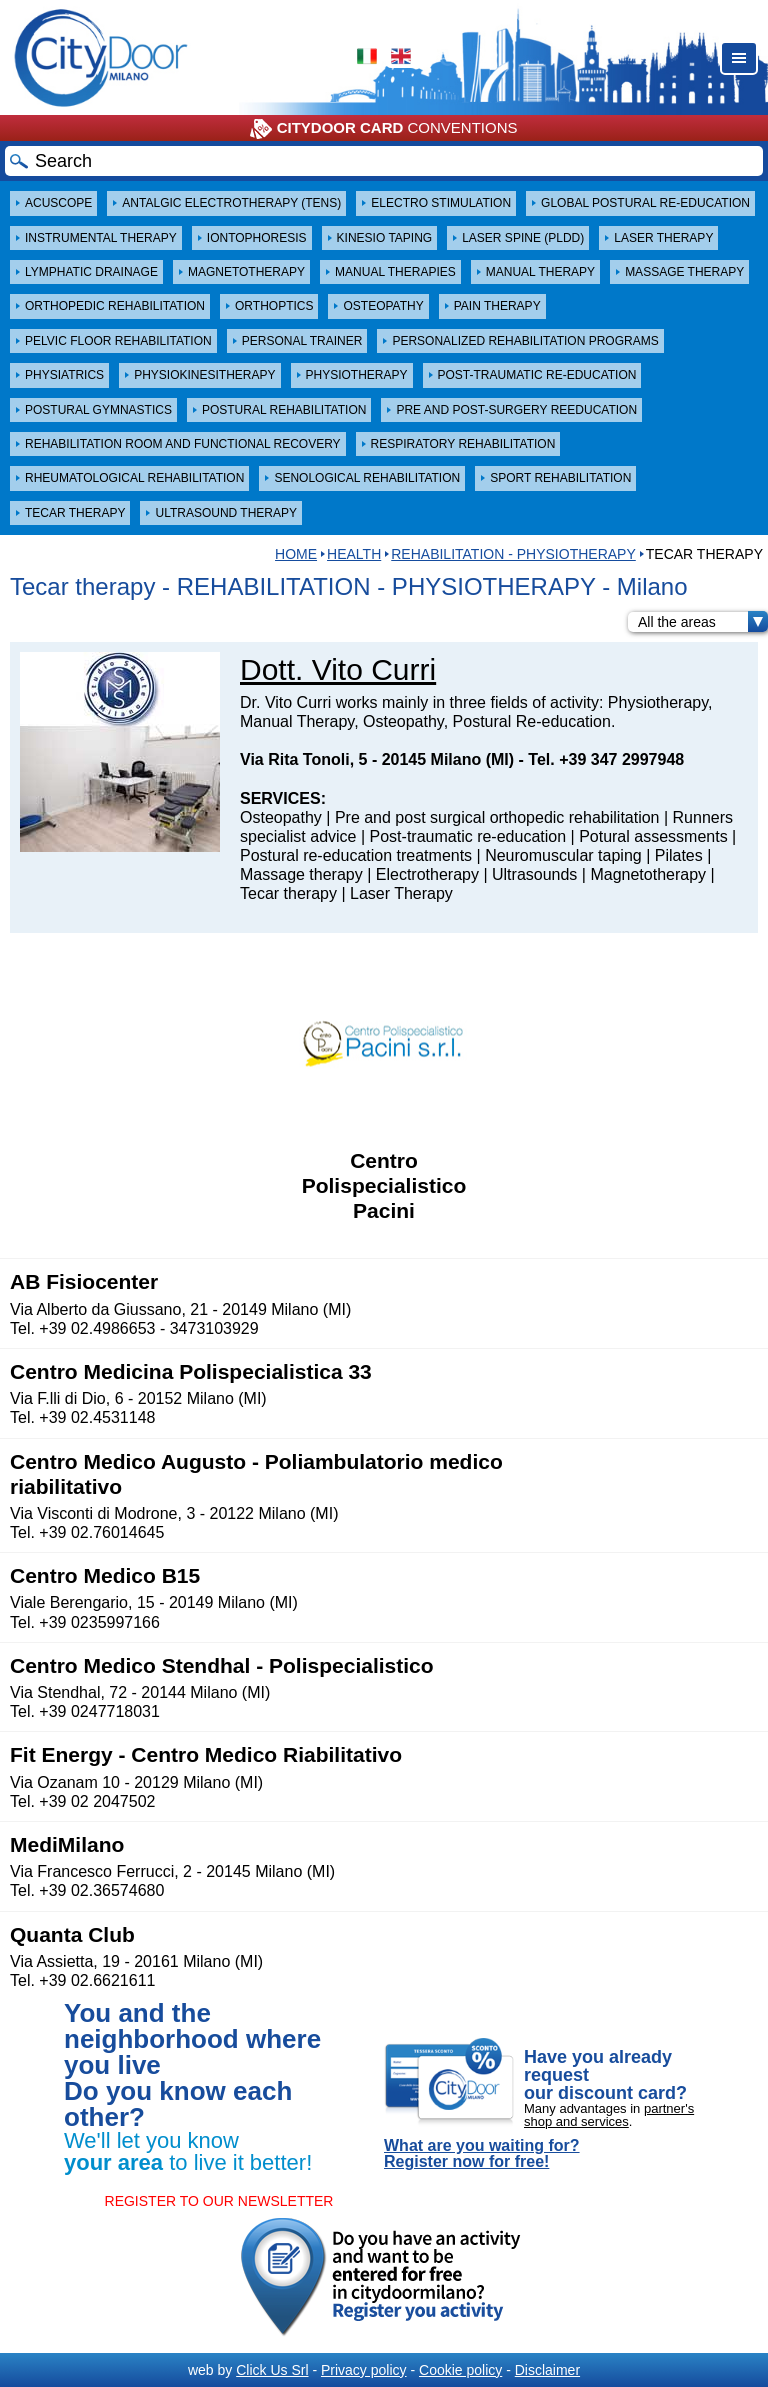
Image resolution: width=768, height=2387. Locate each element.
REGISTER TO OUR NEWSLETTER (219, 2201)
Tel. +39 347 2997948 (606, 759)
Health (354, 554)
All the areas (703, 622)
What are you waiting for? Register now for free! (482, 2154)
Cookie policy (460, 2370)
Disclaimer (547, 2370)
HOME (296, 554)
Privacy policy (364, 2370)
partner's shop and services (609, 2115)
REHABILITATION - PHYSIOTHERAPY (513, 554)
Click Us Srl (272, 2370)
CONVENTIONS (383, 129)
